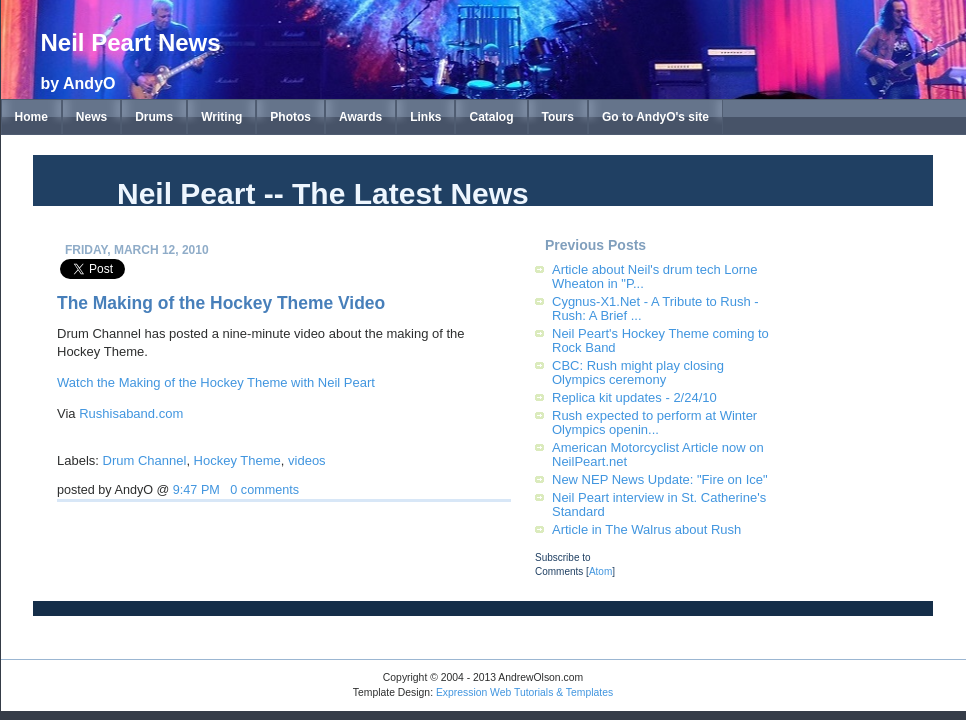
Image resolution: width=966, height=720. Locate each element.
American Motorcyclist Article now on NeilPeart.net (658, 454)
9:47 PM (196, 490)
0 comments (264, 490)
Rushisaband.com (131, 413)
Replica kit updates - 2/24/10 (634, 397)
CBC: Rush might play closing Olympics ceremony (638, 372)
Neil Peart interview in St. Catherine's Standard (659, 504)
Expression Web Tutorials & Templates (524, 692)
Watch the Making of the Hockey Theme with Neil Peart (216, 382)
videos (307, 460)
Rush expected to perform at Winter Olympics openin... (654, 422)
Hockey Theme (237, 460)
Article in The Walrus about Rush (646, 529)
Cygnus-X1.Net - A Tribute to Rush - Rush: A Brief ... (655, 308)
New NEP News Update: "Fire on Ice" (660, 479)
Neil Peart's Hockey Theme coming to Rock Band (660, 340)
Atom (600, 571)
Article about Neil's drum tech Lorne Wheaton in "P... (655, 276)
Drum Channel (145, 460)
